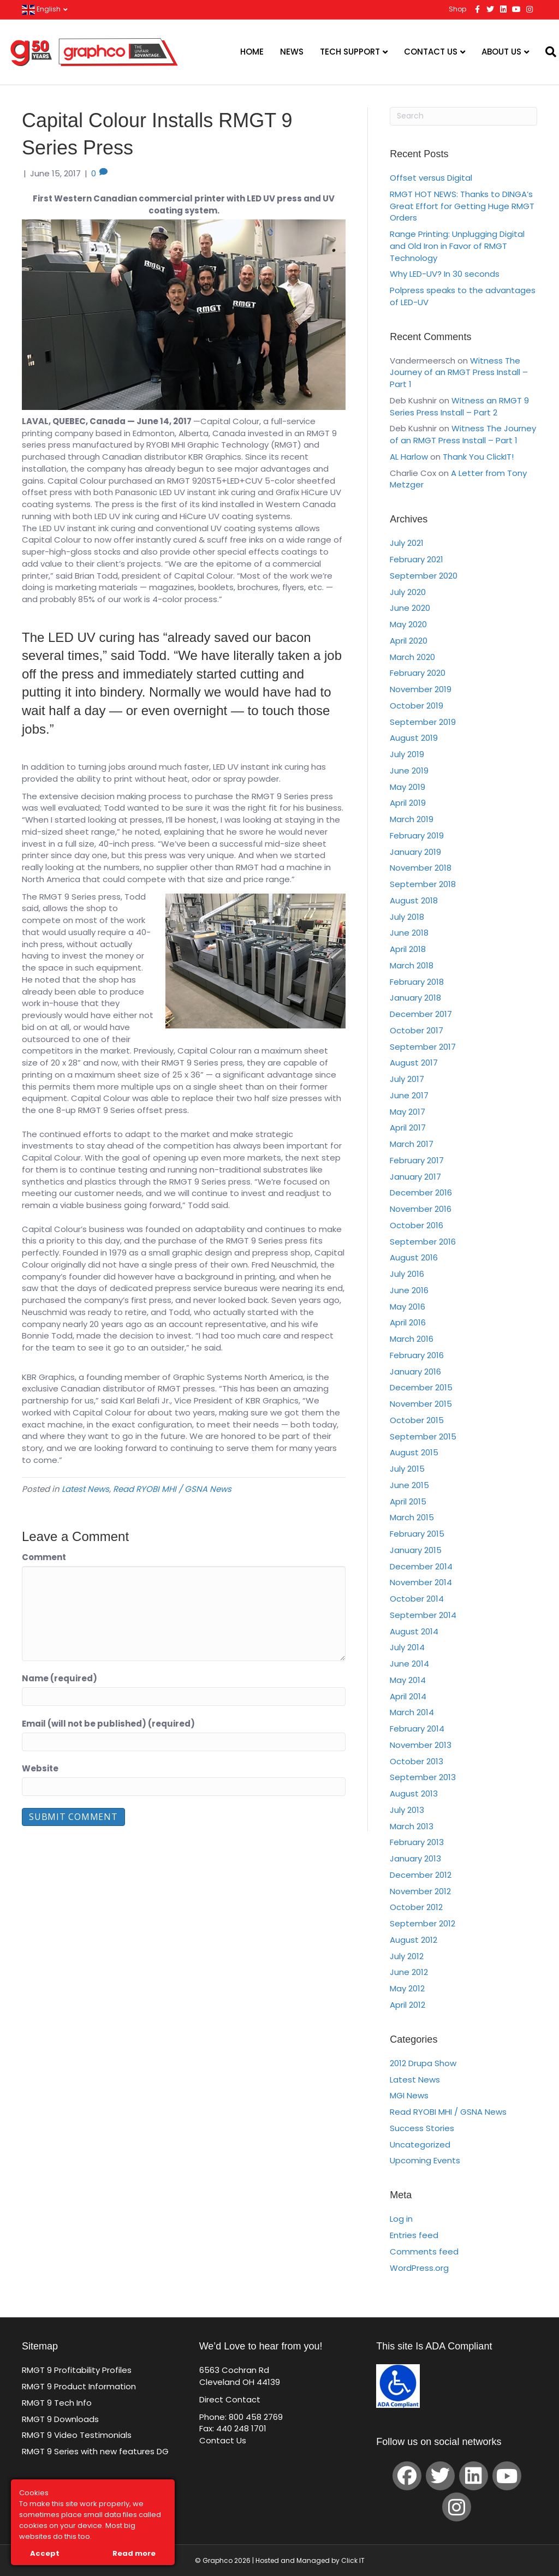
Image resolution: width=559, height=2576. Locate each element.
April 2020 (408, 640)
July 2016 (407, 1274)
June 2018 (409, 932)
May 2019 (407, 787)
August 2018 (414, 900)
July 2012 (407, 1956)
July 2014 (407, 1647)
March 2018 (411, 965)
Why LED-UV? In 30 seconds (444, 273)
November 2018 (420, 867)
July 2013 (407, 1810)
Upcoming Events (425, 2160)
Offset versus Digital (431, 177)
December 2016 (421, 1192)
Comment (44, 1557)
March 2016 (411, 1338)
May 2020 (408, 624)
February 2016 (417, 1355)
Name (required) (59, 1678)
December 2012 (420, 1875)
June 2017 (409, 1095)
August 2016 (414, 1257)
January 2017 (415, 1176)
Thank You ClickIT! (478, 456)
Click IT (353, 2560)
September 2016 (423, 1241)
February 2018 (417, 981)
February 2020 (417, 673)
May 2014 (408, 1680)
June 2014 (409, 1663)
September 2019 (423, 722)
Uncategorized (420, 2144)
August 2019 (414, 737)
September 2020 (423, 575)
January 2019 (415, 852)
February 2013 (417, 1842)
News (292, 51)
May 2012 (407, 1988)
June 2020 (410, 608)
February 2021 (416, 559)
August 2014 (414, 1631)
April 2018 (408, 949)
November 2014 (421, 1582)
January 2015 (416, 1550)
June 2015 (409, 1485)
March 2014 (412, 1712)
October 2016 (416, 1225)
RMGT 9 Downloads (60, 2419)
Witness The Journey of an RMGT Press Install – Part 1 (459, 372)
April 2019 (408, 802)
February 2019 (417, 835)
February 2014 (417, 1728)
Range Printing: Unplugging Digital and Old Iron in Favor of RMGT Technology (457, 246)
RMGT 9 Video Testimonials (77, 2435)
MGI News (409, 2095)
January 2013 (415, 1858)
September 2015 (423, 1436)
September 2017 (423, 1046)
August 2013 (414, 1793)
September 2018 (423, 884)
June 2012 (409, 1972)
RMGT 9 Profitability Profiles (77, 2370)
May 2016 (407, 1306)
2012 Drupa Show (423, 2063)
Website (40, 1768)
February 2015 (417, 1533)
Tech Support (350, 51)
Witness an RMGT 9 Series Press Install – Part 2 (459, 406)
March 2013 (411, 1826)
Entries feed (414, 2235)
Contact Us (430, 51)
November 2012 (420, 1891)
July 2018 (407, 917)
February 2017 (417, 1160)
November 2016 (420, 1209)
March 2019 (411, 819)
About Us (501, 51)
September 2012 (422, 1923)
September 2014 (423, 1615)
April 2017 (408, 1127)
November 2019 (420, 689)
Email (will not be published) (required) (108, 1723)
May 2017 (407, 1111)
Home (252, 51)
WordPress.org (419, 2268)
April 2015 (408, 1501)
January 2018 (415, 997)
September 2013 (423, 1777)
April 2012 (407, 2004)
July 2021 (407, 543)
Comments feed (424, 2251)
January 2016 (415, 1371)
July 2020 (408, 592)
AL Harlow (409, 456)
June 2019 (409, 770)
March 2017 (411, 1144)
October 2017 (416, 1030)
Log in (401, 2218)
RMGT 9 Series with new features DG (95, 2451)
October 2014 (417, 1598)
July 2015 (407, 1468)
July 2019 (407, 754)
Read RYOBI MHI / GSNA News (172, 1489)
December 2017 (421, 1014)
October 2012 (416, 1907)
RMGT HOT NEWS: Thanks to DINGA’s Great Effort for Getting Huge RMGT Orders (462, 206)
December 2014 (421, 1566)
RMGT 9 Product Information (79, 2386)
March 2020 (412, 657)
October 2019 (416, 705)
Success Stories (422, 2128)
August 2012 (413, 1940)
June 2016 (409, 1290)
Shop (457, 9)
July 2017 (407, 1079)
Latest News (85, 1489)
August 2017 (414, 1062)
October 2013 (416, 1761)
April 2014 (408, 1696)
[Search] (544, 51)
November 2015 (421, 1403)
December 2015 (421, 1387)
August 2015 (414, 1452)
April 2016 (408, 1322)
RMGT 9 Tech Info (57, 2402)
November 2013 (420, 1745)
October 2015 (417, 1420)
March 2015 (412, 1517)
